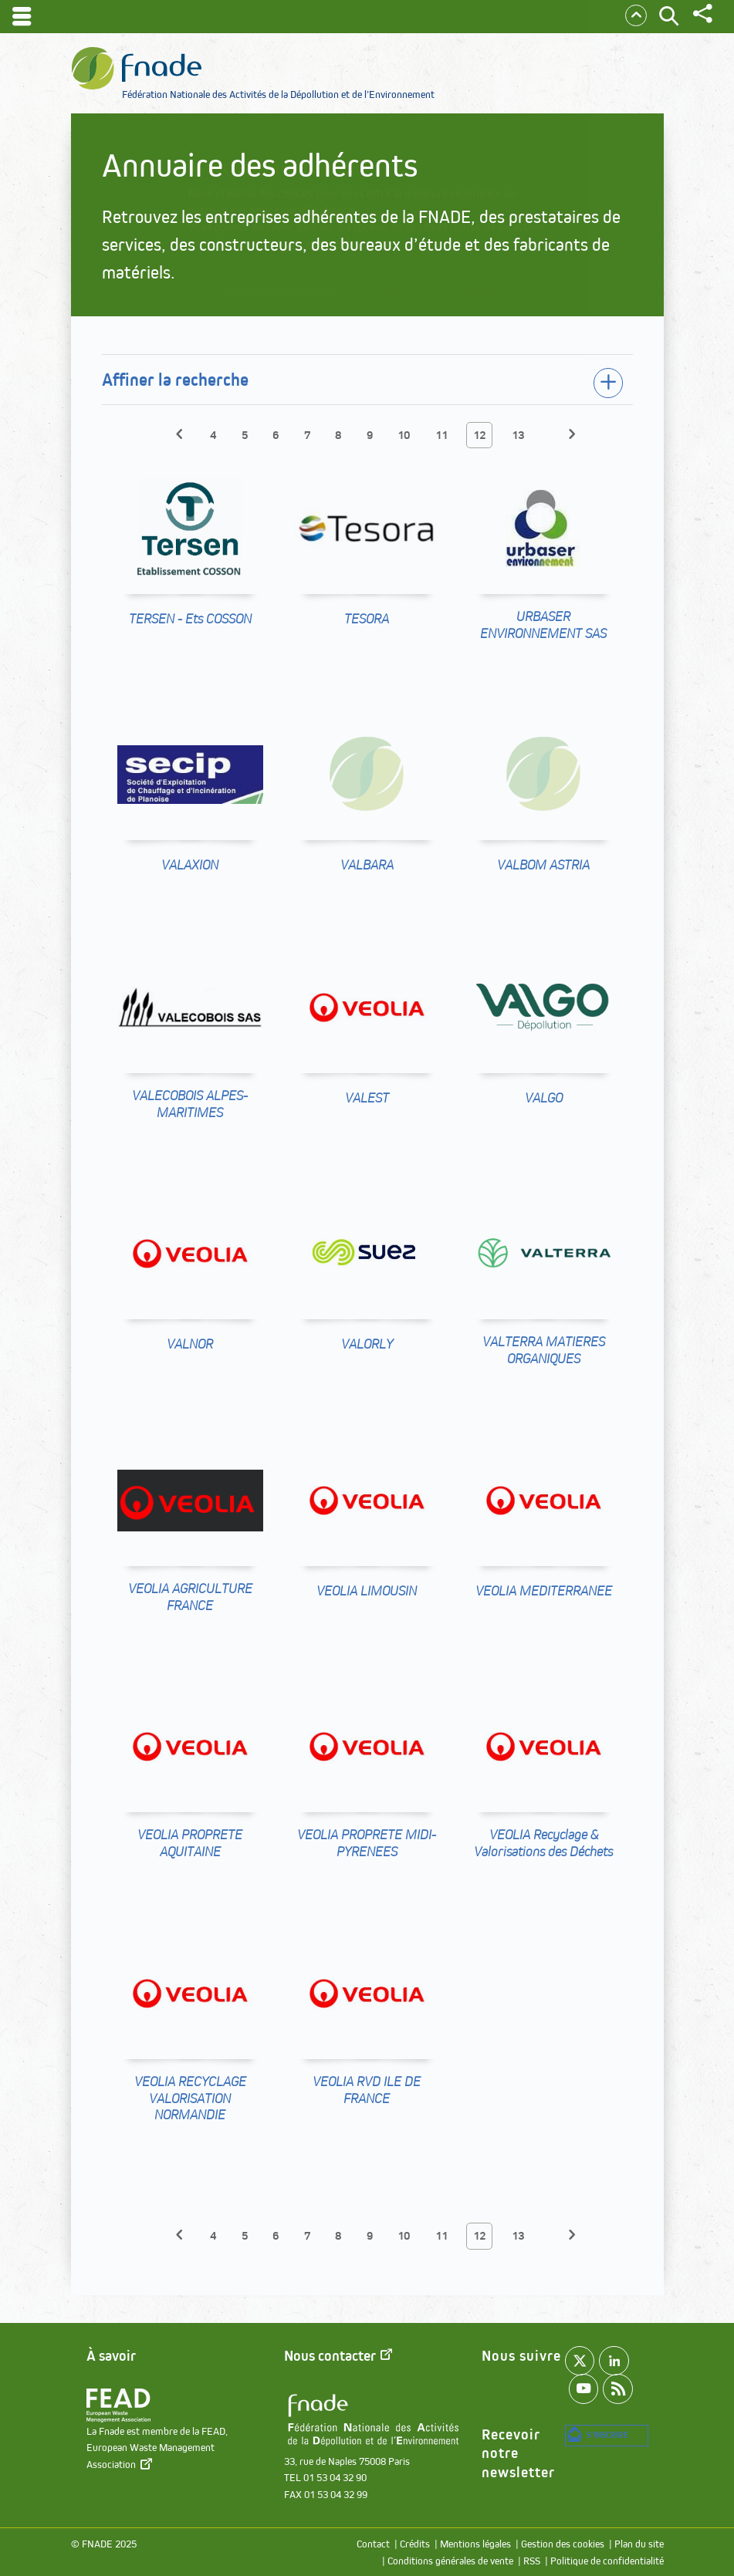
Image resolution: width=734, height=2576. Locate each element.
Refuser (502, 296)
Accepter (411, 296)
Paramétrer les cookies (275, 296)
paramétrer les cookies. (345, 242)
